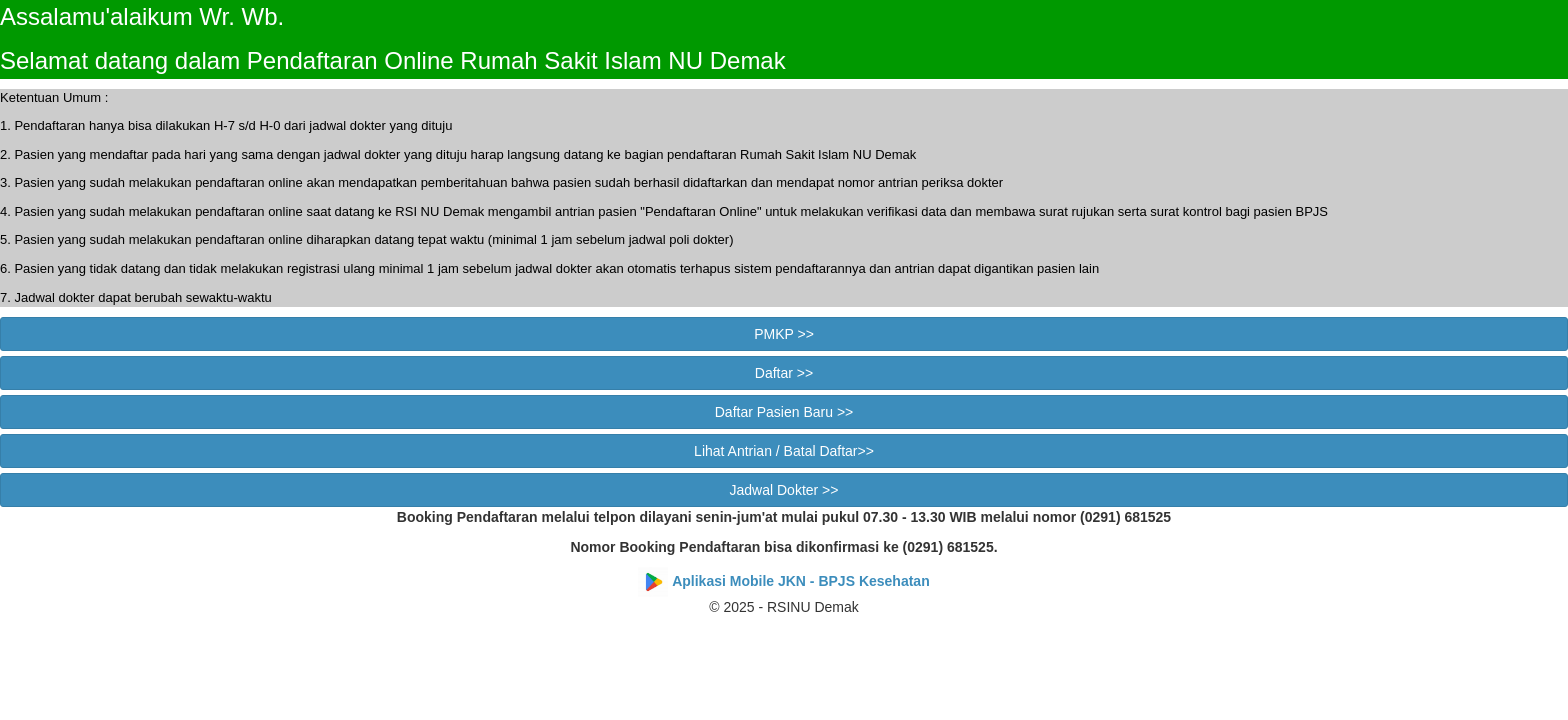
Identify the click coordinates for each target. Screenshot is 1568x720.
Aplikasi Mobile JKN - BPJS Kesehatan (801, 581)
